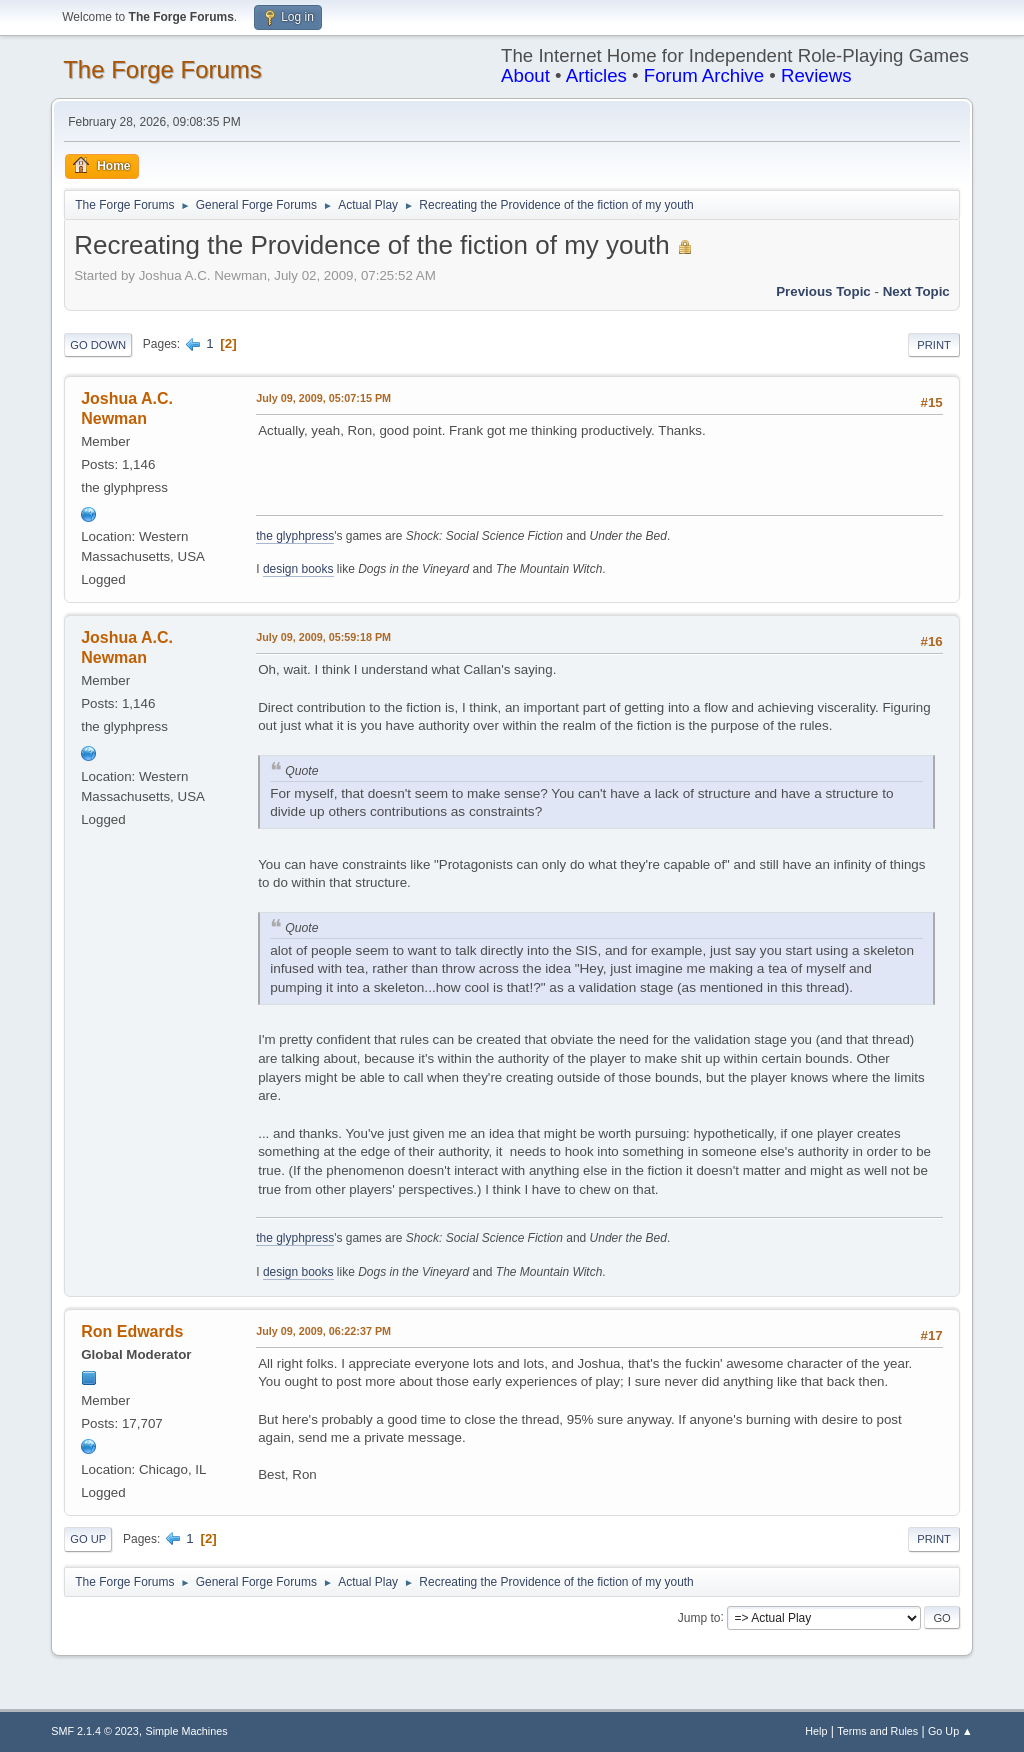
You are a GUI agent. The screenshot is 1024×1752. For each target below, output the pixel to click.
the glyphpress (295, 536)
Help (816, 1731)
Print (934, 345)
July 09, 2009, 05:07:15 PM (323, 398)
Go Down (98, 345)
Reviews (816, 75)
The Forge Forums (162, 69)
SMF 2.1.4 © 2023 (95, 1731)
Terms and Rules (877, 1731)
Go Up (88, 1539)
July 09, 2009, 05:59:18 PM (323, 637)
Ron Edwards (132, 1331)
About (525, 75)
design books (298, 569)
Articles (596, 75)
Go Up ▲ (950, 1731)
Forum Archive (704, 75)
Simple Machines (187, 1731)
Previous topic (823, 291)
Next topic (916, 291)
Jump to (699, 1617)
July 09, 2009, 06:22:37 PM (323, 1331)
